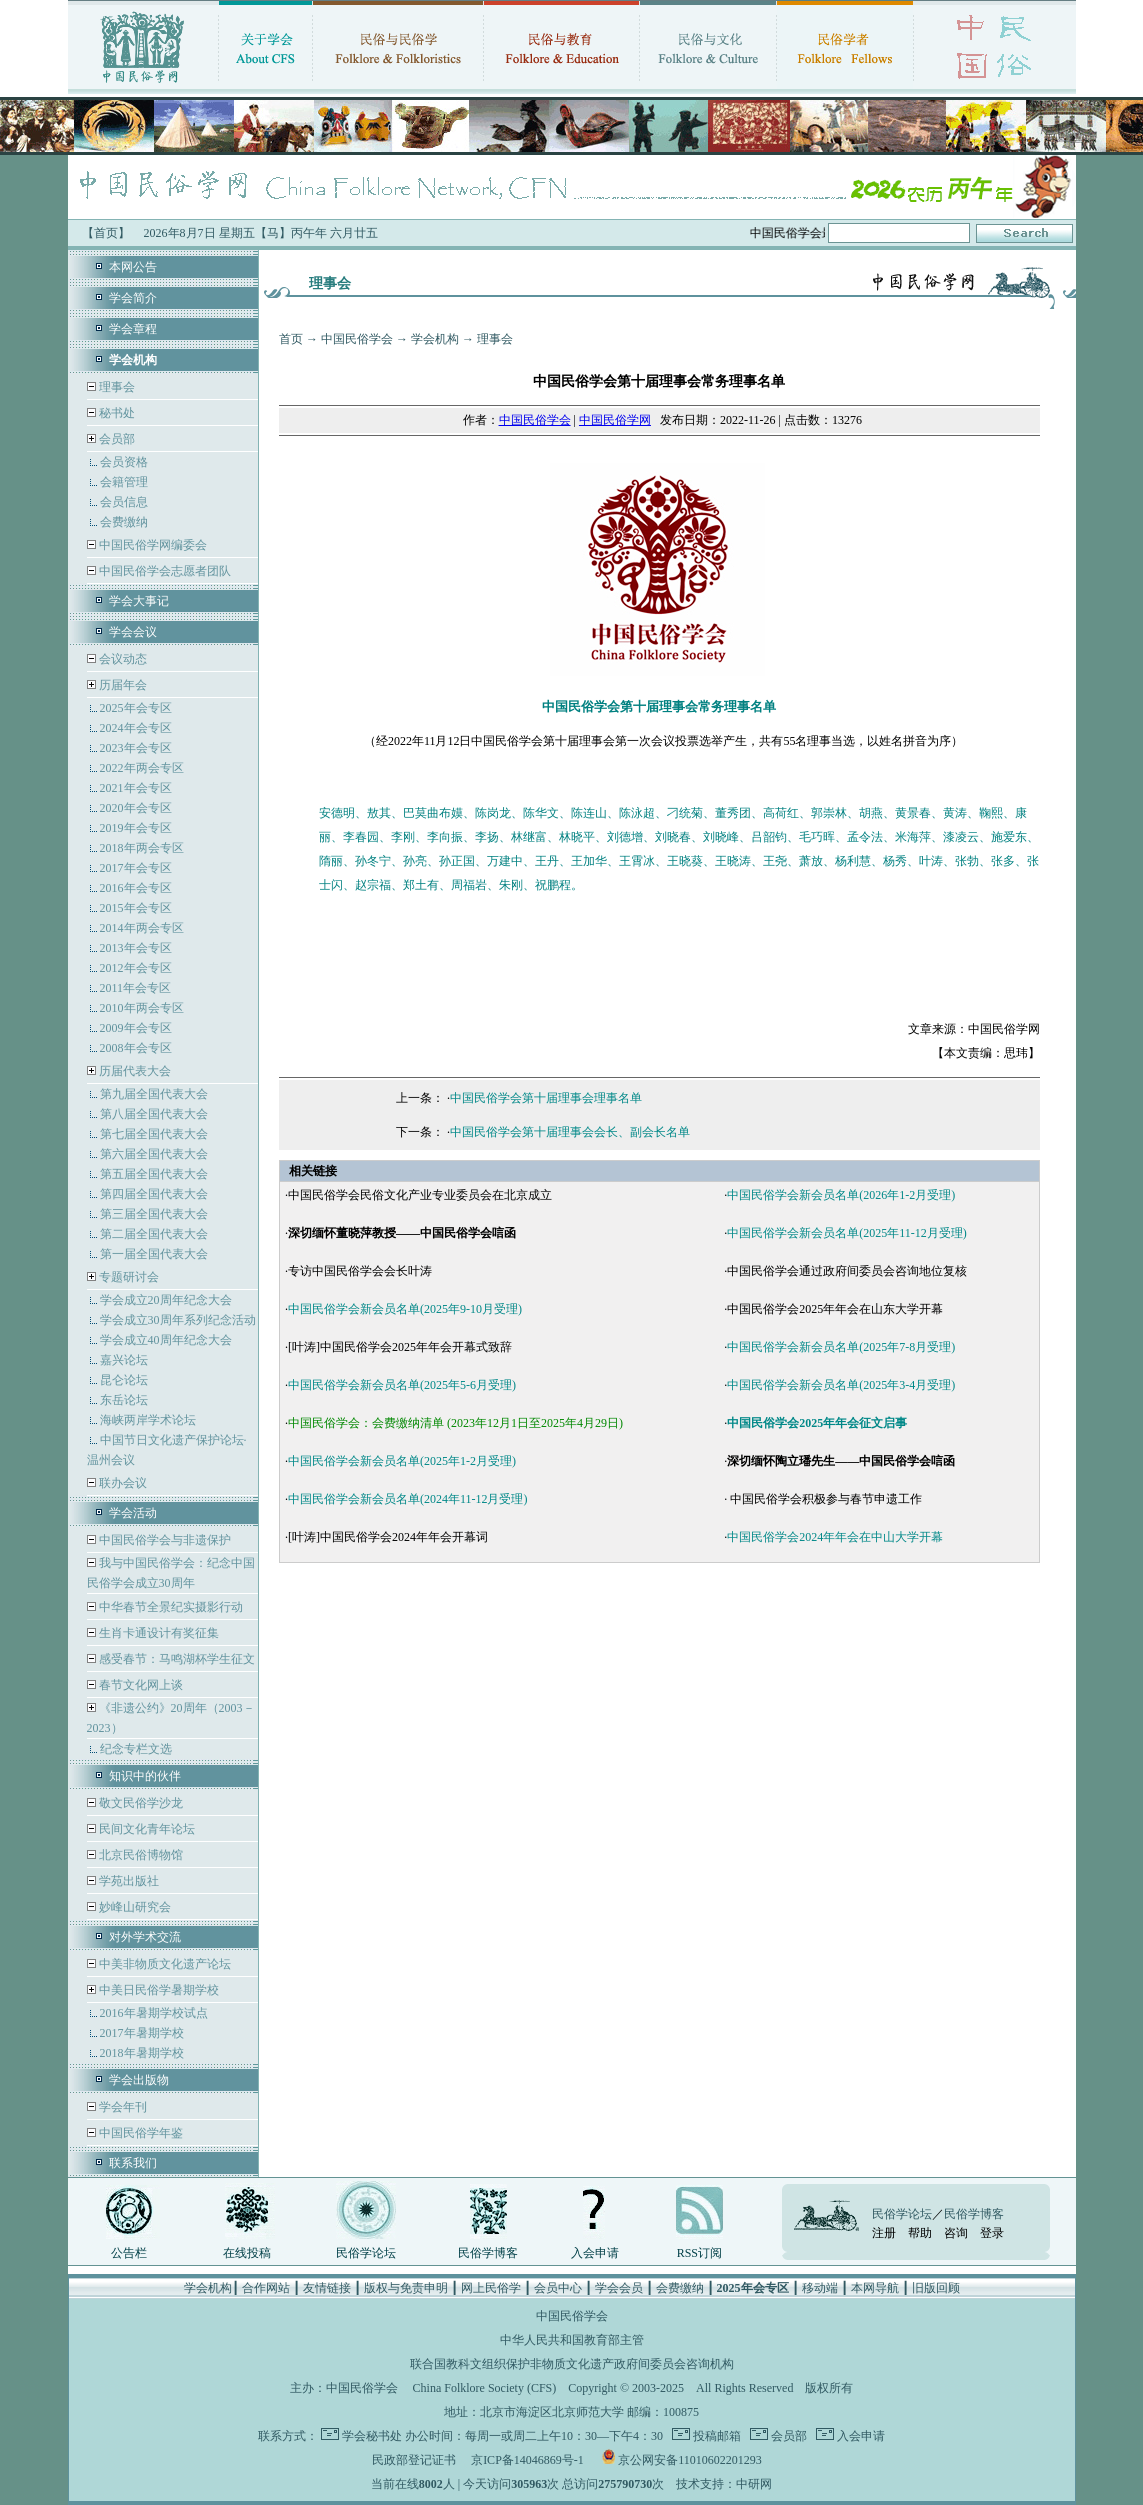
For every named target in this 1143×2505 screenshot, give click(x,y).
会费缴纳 (124, 522)
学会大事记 (139, 601)
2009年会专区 (136, 1028)
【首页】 (106, 233)
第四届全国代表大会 (154, 1194)
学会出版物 (139, 2080)
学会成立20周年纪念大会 (166, 1300)
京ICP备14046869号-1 (527, 2460)
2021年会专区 (136, 788)
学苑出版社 (127, 1881)
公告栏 (129, 2253)
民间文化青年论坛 (145, 1829)
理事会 (115, 387)
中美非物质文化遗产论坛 (163, 1964)
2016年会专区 (136, 888)
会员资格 (124, 462)
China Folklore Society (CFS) (485, 2388)
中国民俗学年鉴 (139, 2133)
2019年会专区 (136, 828)
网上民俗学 (491, 2288)
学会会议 (133, 632)
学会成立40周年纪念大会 (166, 1340)
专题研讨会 (129, 1277)
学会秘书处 (372, 2436)
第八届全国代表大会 (154, 1114)
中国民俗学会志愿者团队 (163, 571)
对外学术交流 (145, 1937)
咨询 (956, 2233)
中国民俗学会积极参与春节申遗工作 (824, 1499)
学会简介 (133, 298)
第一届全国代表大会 (154, 1254)
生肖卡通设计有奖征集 (157, 1633)
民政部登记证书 (414, 2460)
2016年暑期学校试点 (154, 2013)
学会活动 (133, 1513)
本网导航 (875, 2288)
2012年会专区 (136, 968)
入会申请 (595, 2253)
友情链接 (327, 2288)
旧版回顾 (936, 2288)
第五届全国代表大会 (154, 1174)
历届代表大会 (135, 1071)
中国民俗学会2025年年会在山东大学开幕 (835, 1309)
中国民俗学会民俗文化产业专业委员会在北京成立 (420, 1195)
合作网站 (266, 2288)
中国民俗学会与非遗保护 (163, 1540)
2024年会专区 (136, 728)
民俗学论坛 (366, 2253)
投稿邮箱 (715, 2436)
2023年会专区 (136, 748)
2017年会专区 (136, 868)
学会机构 (435, 339)
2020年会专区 (136, 808)
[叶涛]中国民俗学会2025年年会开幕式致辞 (400, 1347)
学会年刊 (121, 2107)
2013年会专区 (136, 948)
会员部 (117, 439)
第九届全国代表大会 (154, 1094)
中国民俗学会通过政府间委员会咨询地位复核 (847, 1271)
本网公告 (133, 267)
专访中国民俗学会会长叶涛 (360, 1271)
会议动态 (121, 659)
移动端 (820, 2288)
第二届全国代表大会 (154, 1234)
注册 (884, 2233)
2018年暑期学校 (142, 2053)
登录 (992, 2233)
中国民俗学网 (615, 420)
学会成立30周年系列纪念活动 (178, 1320)
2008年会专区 (136, 1048)
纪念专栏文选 (136, 1749)
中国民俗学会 (357, 339)
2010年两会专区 (142, 1008)
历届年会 (123, 685)
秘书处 (115, 413)
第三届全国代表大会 (154, 1214)
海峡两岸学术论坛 (148, 1420)
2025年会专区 (136, 708)
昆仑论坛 (124, 1380)
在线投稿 (247, 2253)
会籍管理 (124, 482)
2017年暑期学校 (142, 2033)
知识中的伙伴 (145, 1776)
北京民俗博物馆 (139, 1855)
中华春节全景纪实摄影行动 (169, 1607)
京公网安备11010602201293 (690, 2460)
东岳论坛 (124, 1400)
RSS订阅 (699, 2253)
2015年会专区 (136, 908)
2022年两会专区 (142, 768)
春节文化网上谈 (139, 1685)
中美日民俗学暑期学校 (159, 1990)
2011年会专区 (136, 988)
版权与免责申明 (406, 2288)
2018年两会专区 (142, 848)
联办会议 (121, 1483)
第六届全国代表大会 (154, 1154)
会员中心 (558, 2288)
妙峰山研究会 (133, 1907)
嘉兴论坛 (124, 1360)
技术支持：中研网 (724, 2484)
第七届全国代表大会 (154, 1134)
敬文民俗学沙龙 (139, 1803)
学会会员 (619, 2288)
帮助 (920, 2233)
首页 (291, 339)
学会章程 (133, 329)
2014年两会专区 (142, 928)
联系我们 (133, 2163)
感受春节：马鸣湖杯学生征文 (175, 1659)
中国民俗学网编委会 (151, 545)
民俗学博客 (488, 2253)
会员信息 (124, 502)
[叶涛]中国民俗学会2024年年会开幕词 (388, 1537)
